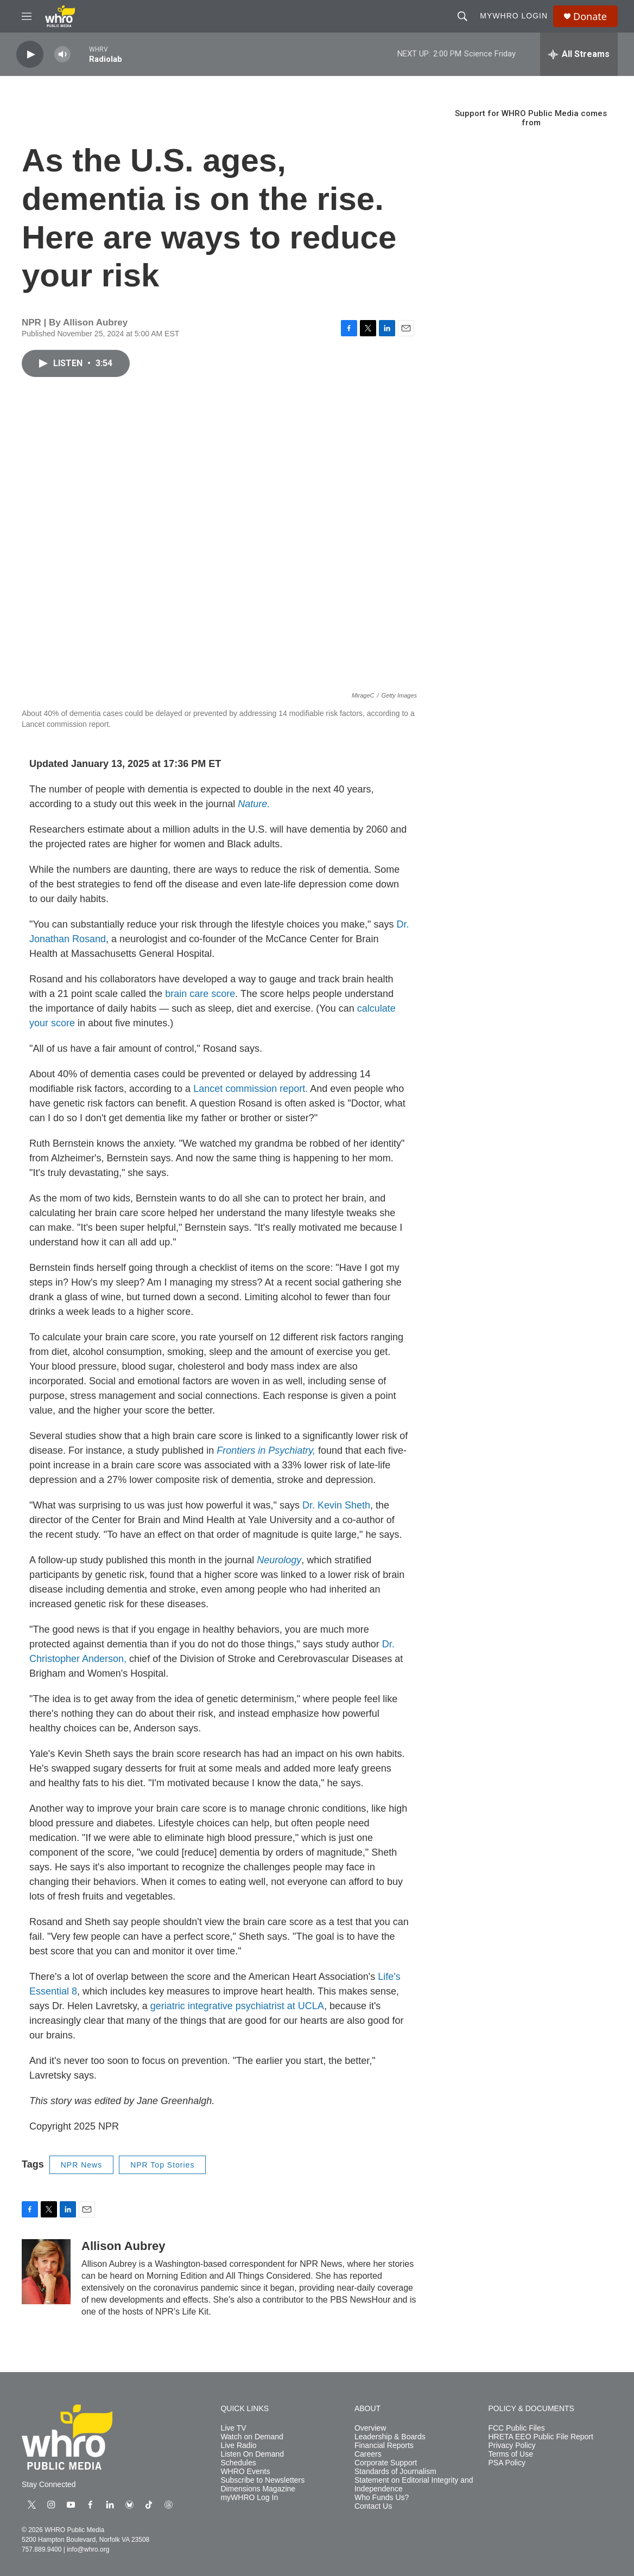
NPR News (81, 2164)
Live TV (233, 2428)
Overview (370, 2428)
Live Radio (238, 2445)
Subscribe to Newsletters (262, 2480)
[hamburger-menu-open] (26, 16)
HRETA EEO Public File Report (540, 2437)
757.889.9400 (41, 2549)
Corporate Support (385, 2463)
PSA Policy (506, 2463)
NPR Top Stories (162, 2164)
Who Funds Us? (381, 2498)
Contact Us (373, 2506)
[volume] (62, 54)
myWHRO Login (514, 15)
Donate (590, 16)
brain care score (200, 993)
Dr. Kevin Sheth (336, 1505)
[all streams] (579, 54)
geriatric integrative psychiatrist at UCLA (237, 2005)
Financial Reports (384, 2445)
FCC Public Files (516, 2428)
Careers (368, 2454)
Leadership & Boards (390, 2437)
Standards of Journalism (395, 2472)
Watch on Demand (251, 2437)
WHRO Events (245, 2472)
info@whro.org (88, 2549)
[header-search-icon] (462, 16)
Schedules (238, 2463)
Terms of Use (510, 2454)
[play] (30, 54)
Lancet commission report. (250, 1088)
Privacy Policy (511, 2445)
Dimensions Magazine (257, 2489)
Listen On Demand (252, 2454)
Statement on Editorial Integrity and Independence (413, 2484)
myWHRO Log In (249, 2498)
